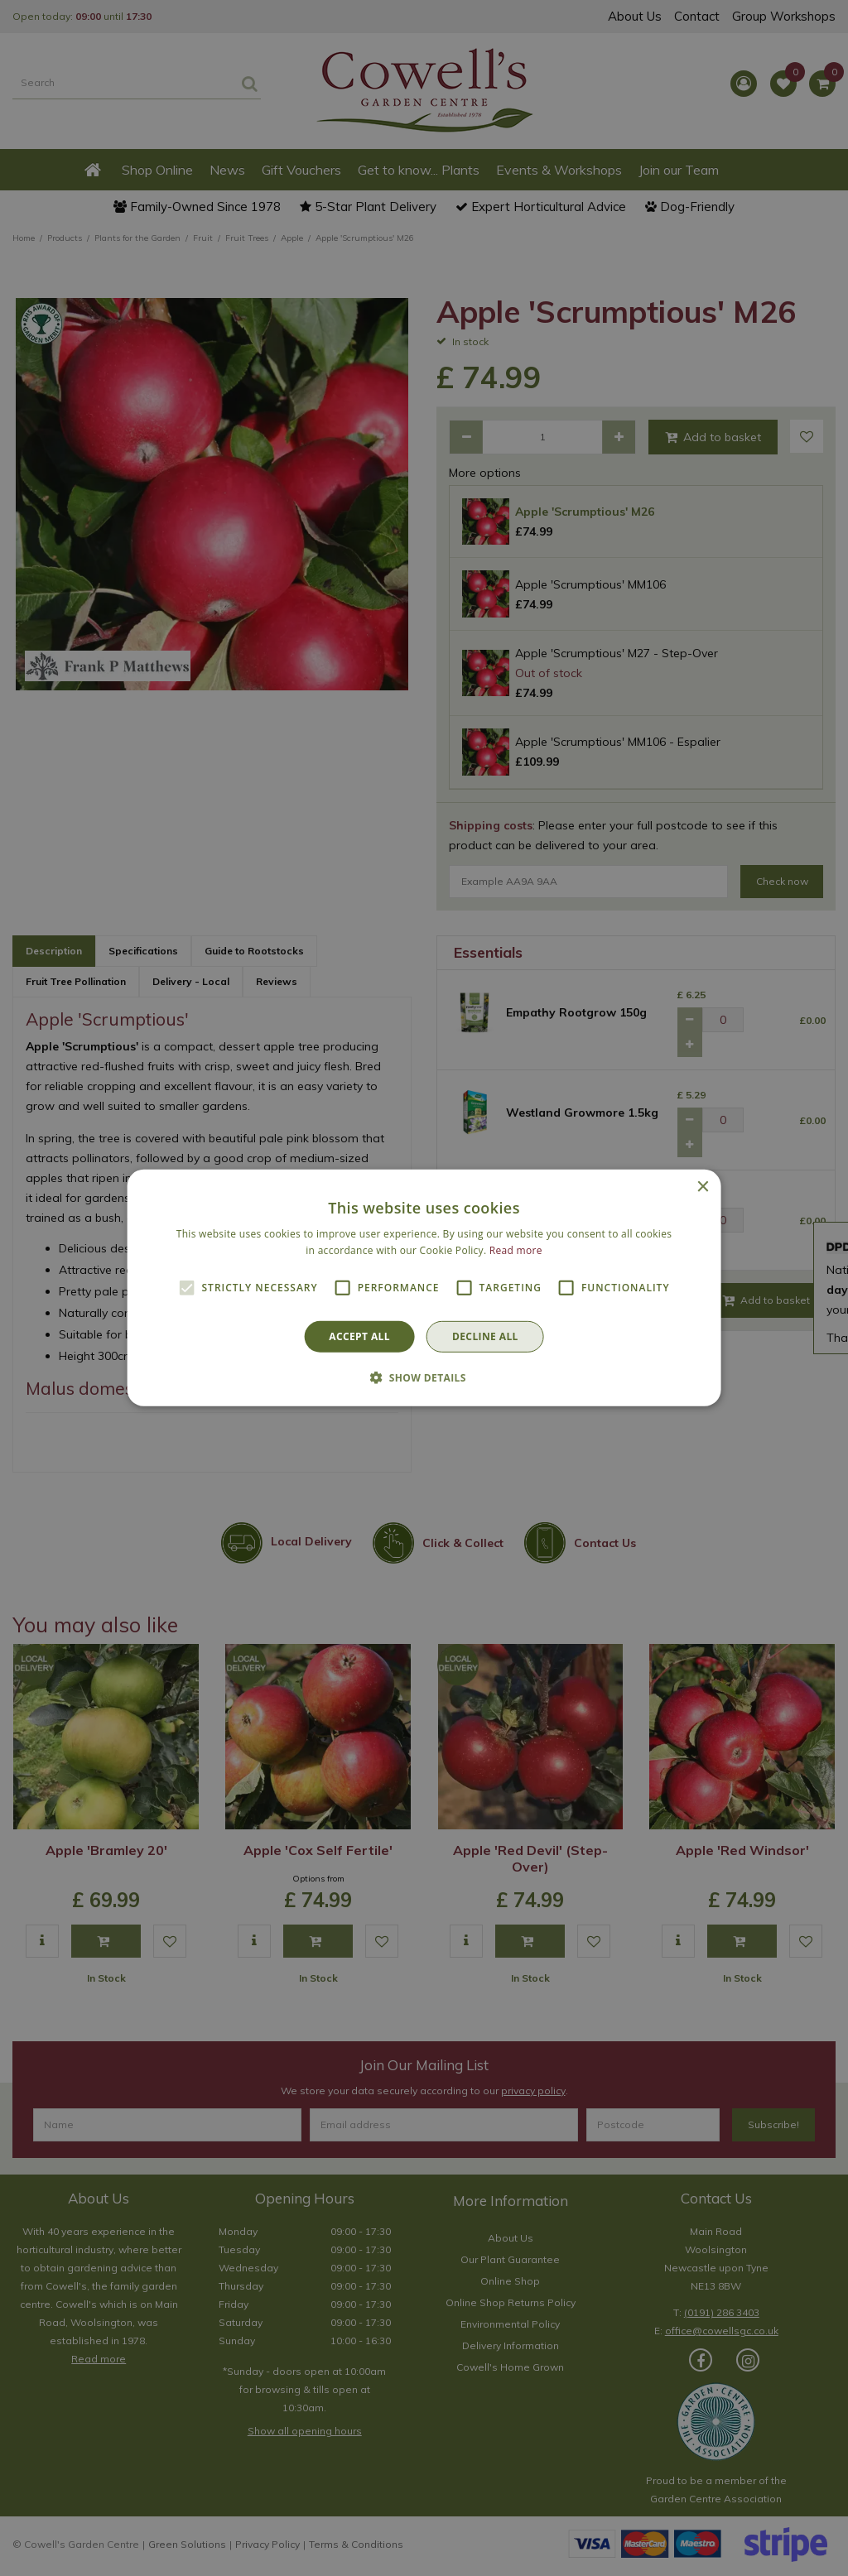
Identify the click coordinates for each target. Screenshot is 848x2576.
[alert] (424, 1288)
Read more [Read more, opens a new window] (515, 1250)
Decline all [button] (485, 1336)
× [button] (702, 1187)
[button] (424, 1377)
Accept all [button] (359, 1336)
